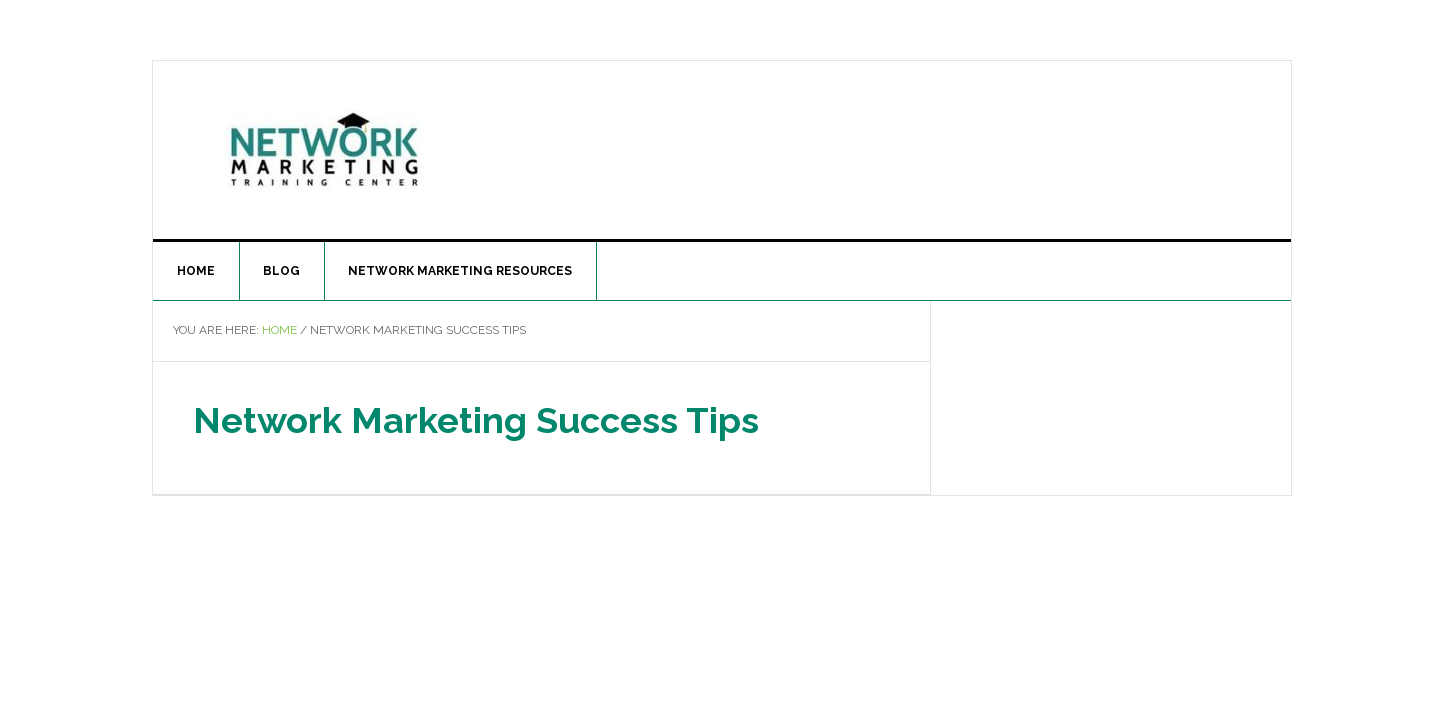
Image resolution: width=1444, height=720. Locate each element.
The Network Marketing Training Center (323, 146)
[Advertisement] (887, 146)
